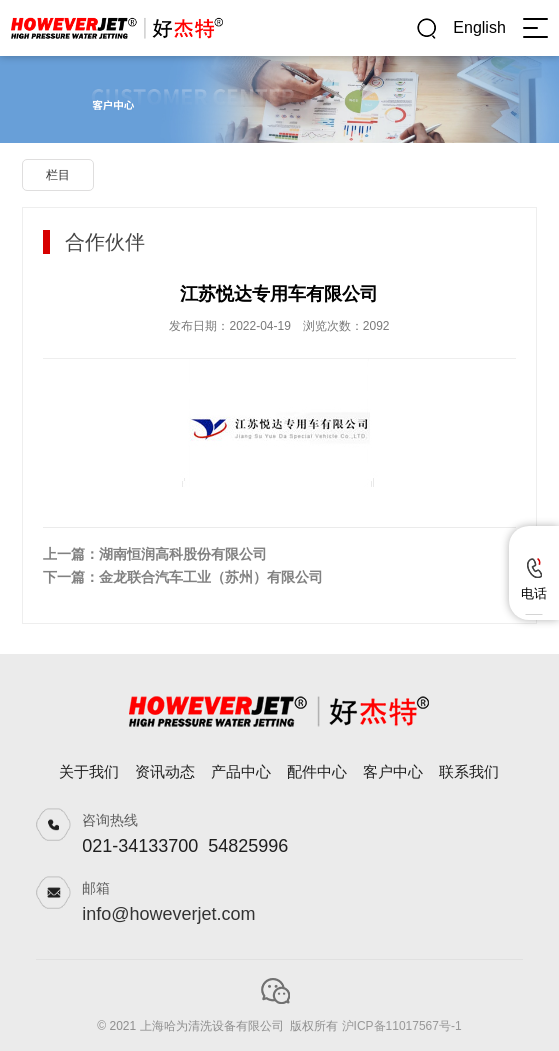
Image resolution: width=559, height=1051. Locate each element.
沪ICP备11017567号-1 (402, 1026)
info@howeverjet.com (168, 914)
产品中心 (241, 771)
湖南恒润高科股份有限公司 (183, 554)
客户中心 (393, 771)
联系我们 (469, 771)
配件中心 (317, 771)
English (479, 27)
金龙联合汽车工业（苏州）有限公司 (211, 577)
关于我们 (89, 771)
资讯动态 (165, 771)
